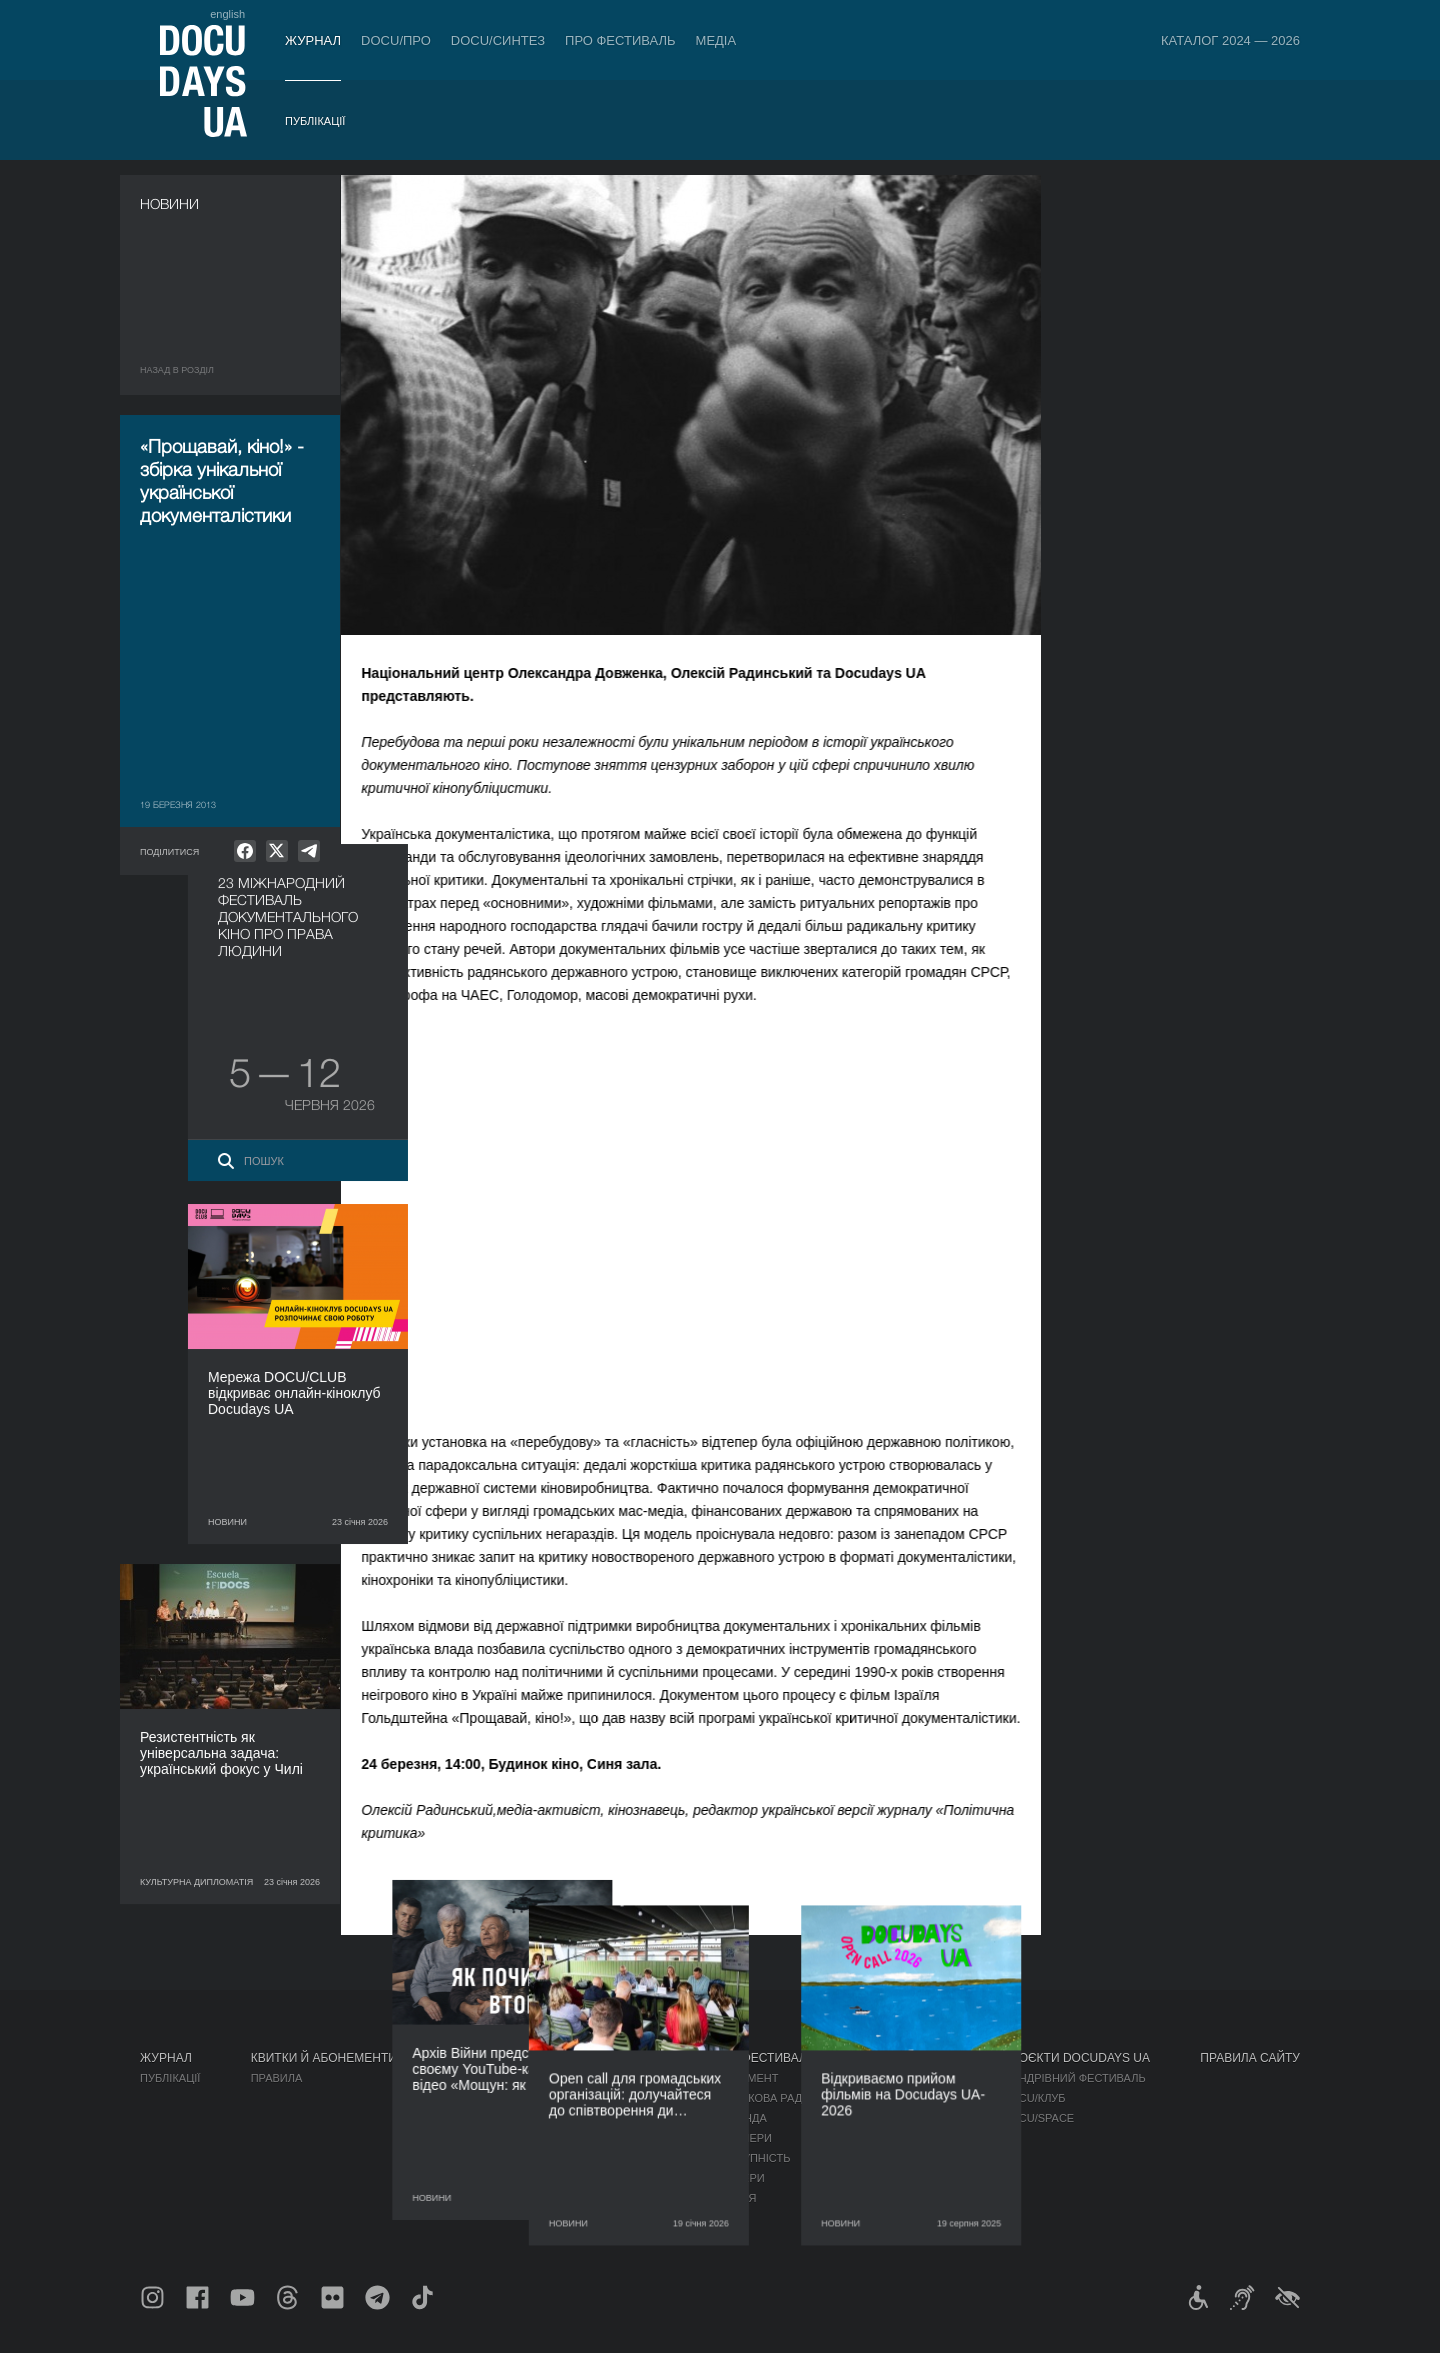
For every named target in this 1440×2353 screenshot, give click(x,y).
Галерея (890, 2118)
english (227, 14)
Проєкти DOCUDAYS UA (1076, 2058)
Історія (735, 2198)
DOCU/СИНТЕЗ (498, 40)
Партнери (742, 2138)
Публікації (315, 121)
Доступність (752, 2158)
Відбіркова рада (761, 2098)
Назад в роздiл (177, 370)
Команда (740, 2118)
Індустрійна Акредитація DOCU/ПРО (554, 2078)
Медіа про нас (908, 2078)
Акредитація (903, 2098)
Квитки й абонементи (324, 2058)
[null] (245, 851)
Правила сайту (1250, 2058)
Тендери (739, 2178)
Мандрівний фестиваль (1073, 2078)
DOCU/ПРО (396, 40)
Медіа (716, 40)
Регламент (746, 2078)
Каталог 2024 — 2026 (1230, 40)
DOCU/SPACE (1038, 2118)
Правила (277, 2078)
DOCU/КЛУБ (1033, 2098)
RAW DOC (473, 2098)
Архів (729, 2218)
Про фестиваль (620, 40)
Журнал (313, 40)
